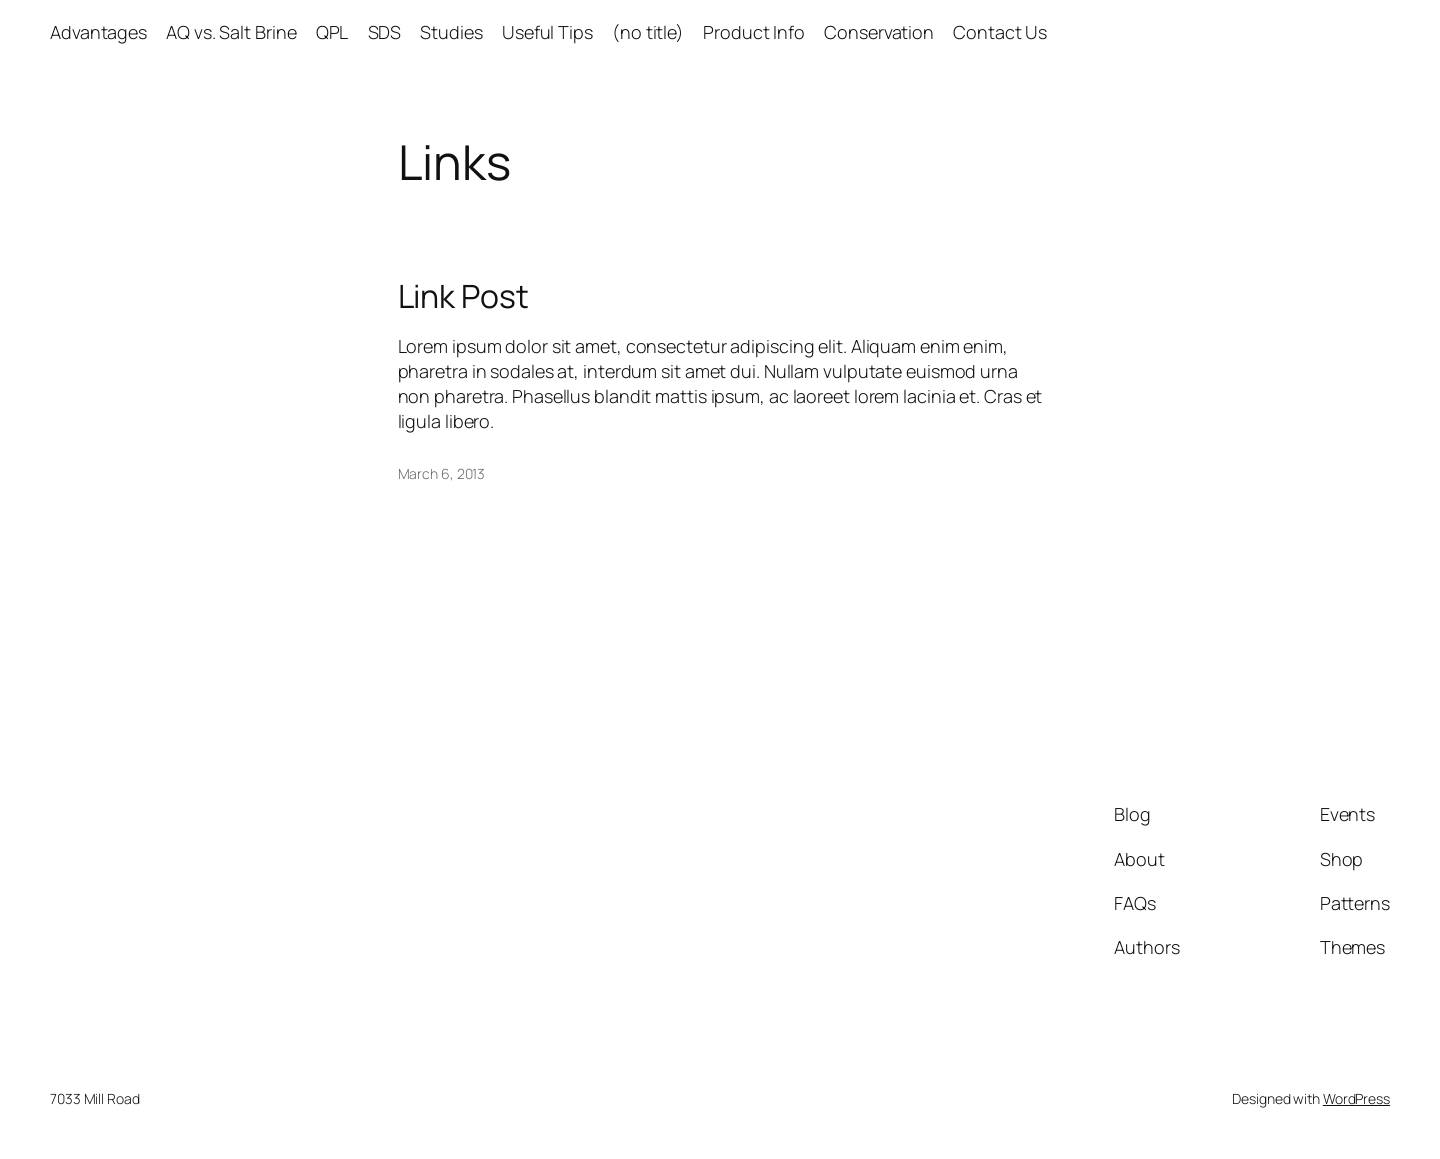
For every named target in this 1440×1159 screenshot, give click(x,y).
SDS (385, 32)
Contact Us (1000, 32)
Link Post (463, 296)
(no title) (648, 32)
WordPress (1356, 1098)
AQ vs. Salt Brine (231, 32)
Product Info (754, 32)
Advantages (98, 32)
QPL (332, 32)
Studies (451, 32)
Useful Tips (547, 32)
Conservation (879, 32)
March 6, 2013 (442, 473)
